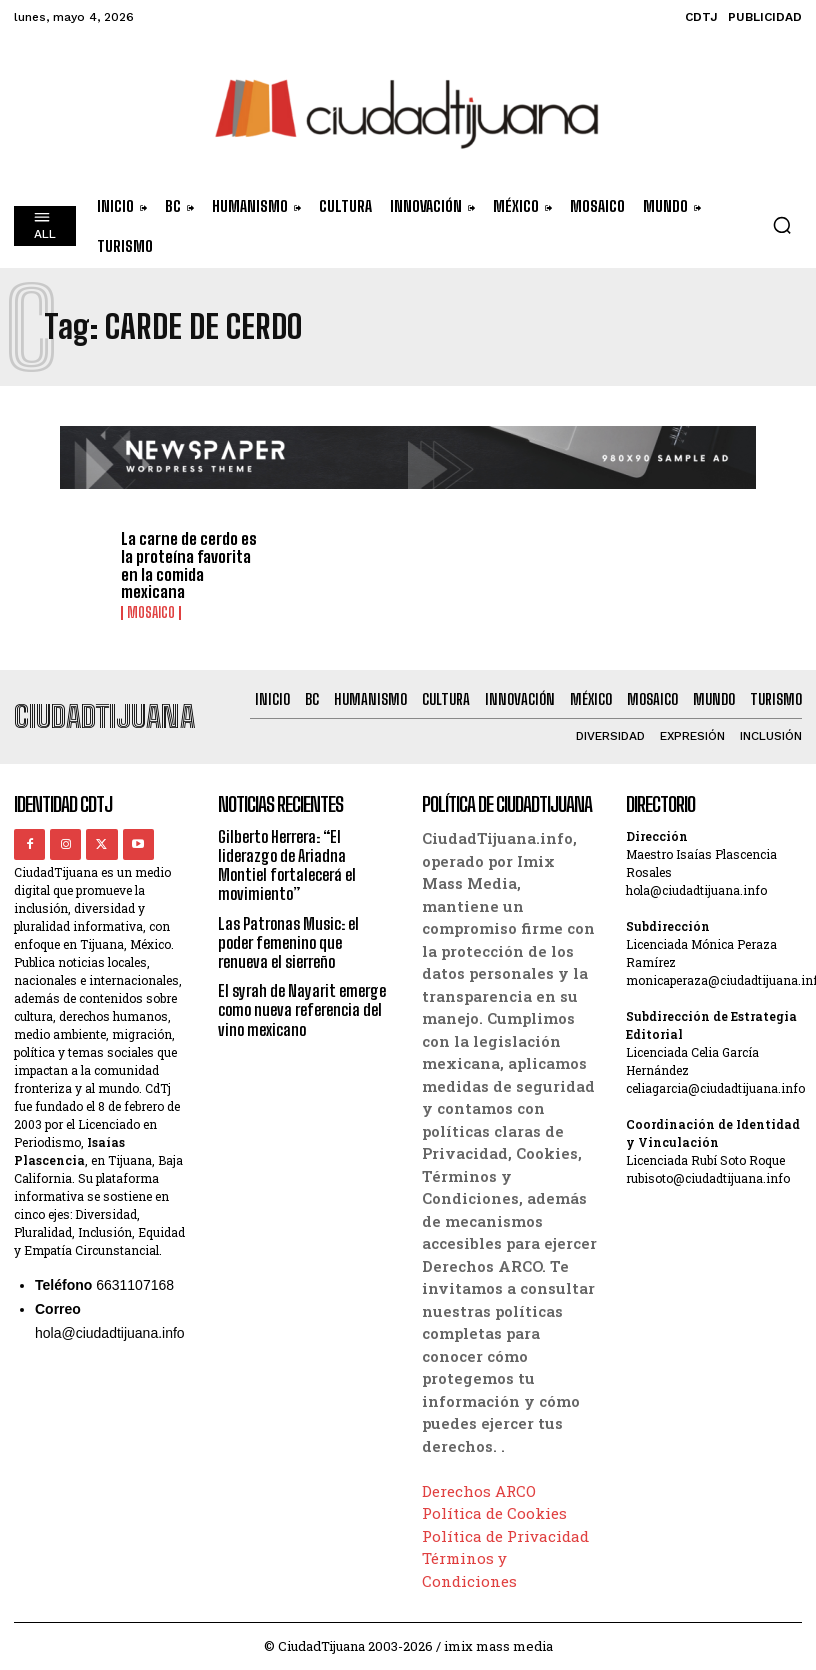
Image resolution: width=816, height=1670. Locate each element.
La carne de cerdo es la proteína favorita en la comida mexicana (188, 565)
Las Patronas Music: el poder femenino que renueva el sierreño (289, 941)
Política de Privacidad (505, 1535)
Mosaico (151, 613)
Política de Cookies (494, 1513)
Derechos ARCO (479, 1490)
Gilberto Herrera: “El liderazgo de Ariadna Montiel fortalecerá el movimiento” (288, 865)
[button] (782, 225)
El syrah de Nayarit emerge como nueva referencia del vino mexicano (302, 1009)
